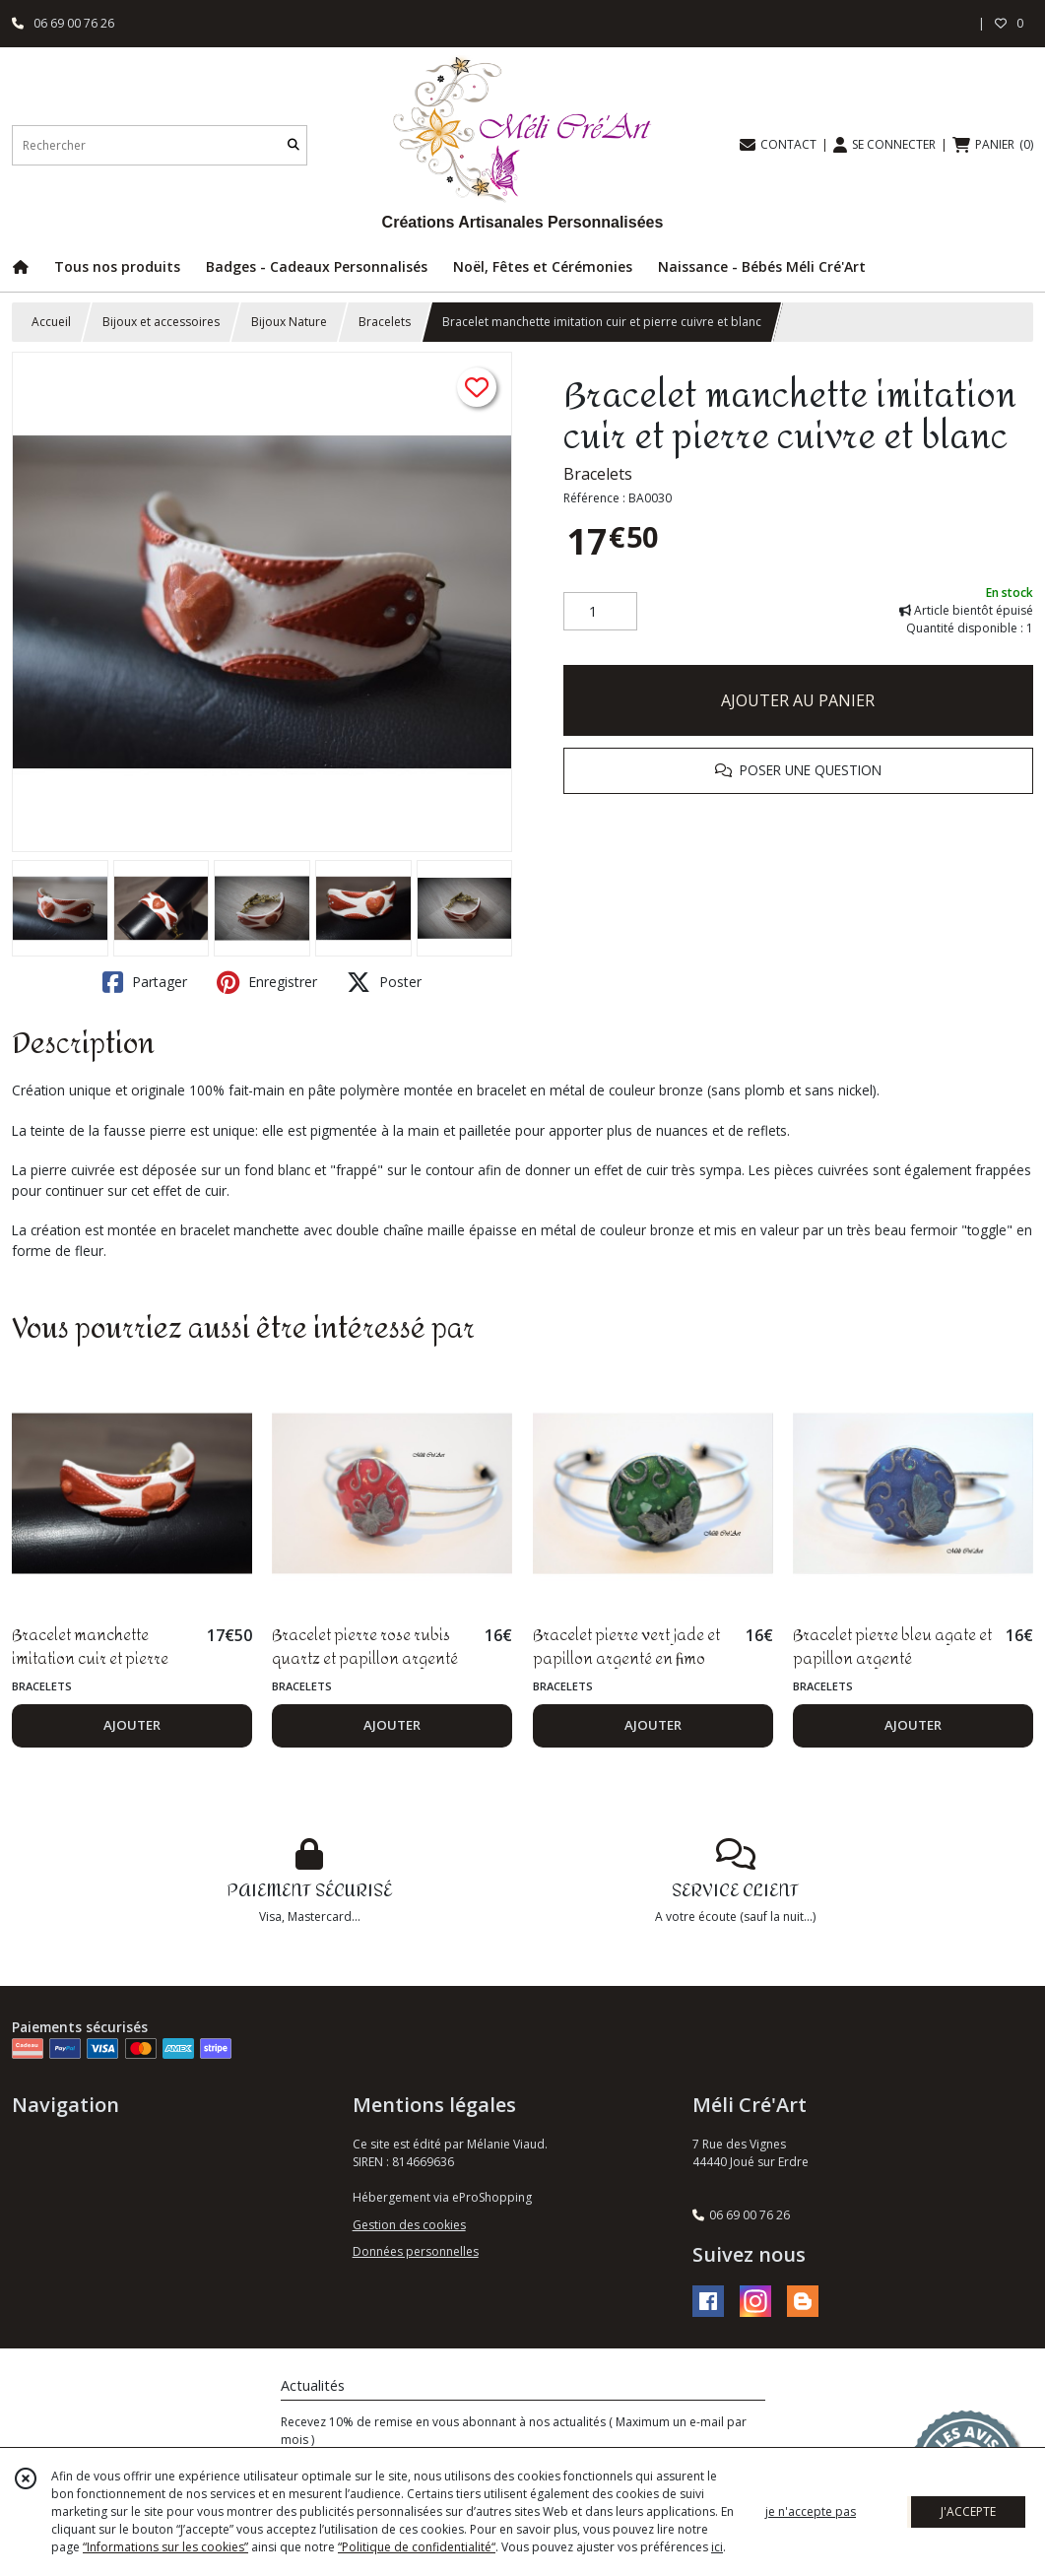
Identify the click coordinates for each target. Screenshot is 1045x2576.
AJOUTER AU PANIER (798, 700)
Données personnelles (416, 2251)
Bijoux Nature (289, 321)
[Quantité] (600, 611)
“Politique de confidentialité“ (416, 2547)
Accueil (51, 321)
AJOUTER (132, 1725)
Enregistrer (267, 982)
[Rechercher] (293, 145)
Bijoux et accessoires (161, 321)
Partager (144, 982)
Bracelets (385, 321)
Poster (384, 982)
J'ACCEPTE (968, 2511)
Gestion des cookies (409, 2224)
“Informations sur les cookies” (165, 2547)
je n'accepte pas (810, 2511)
